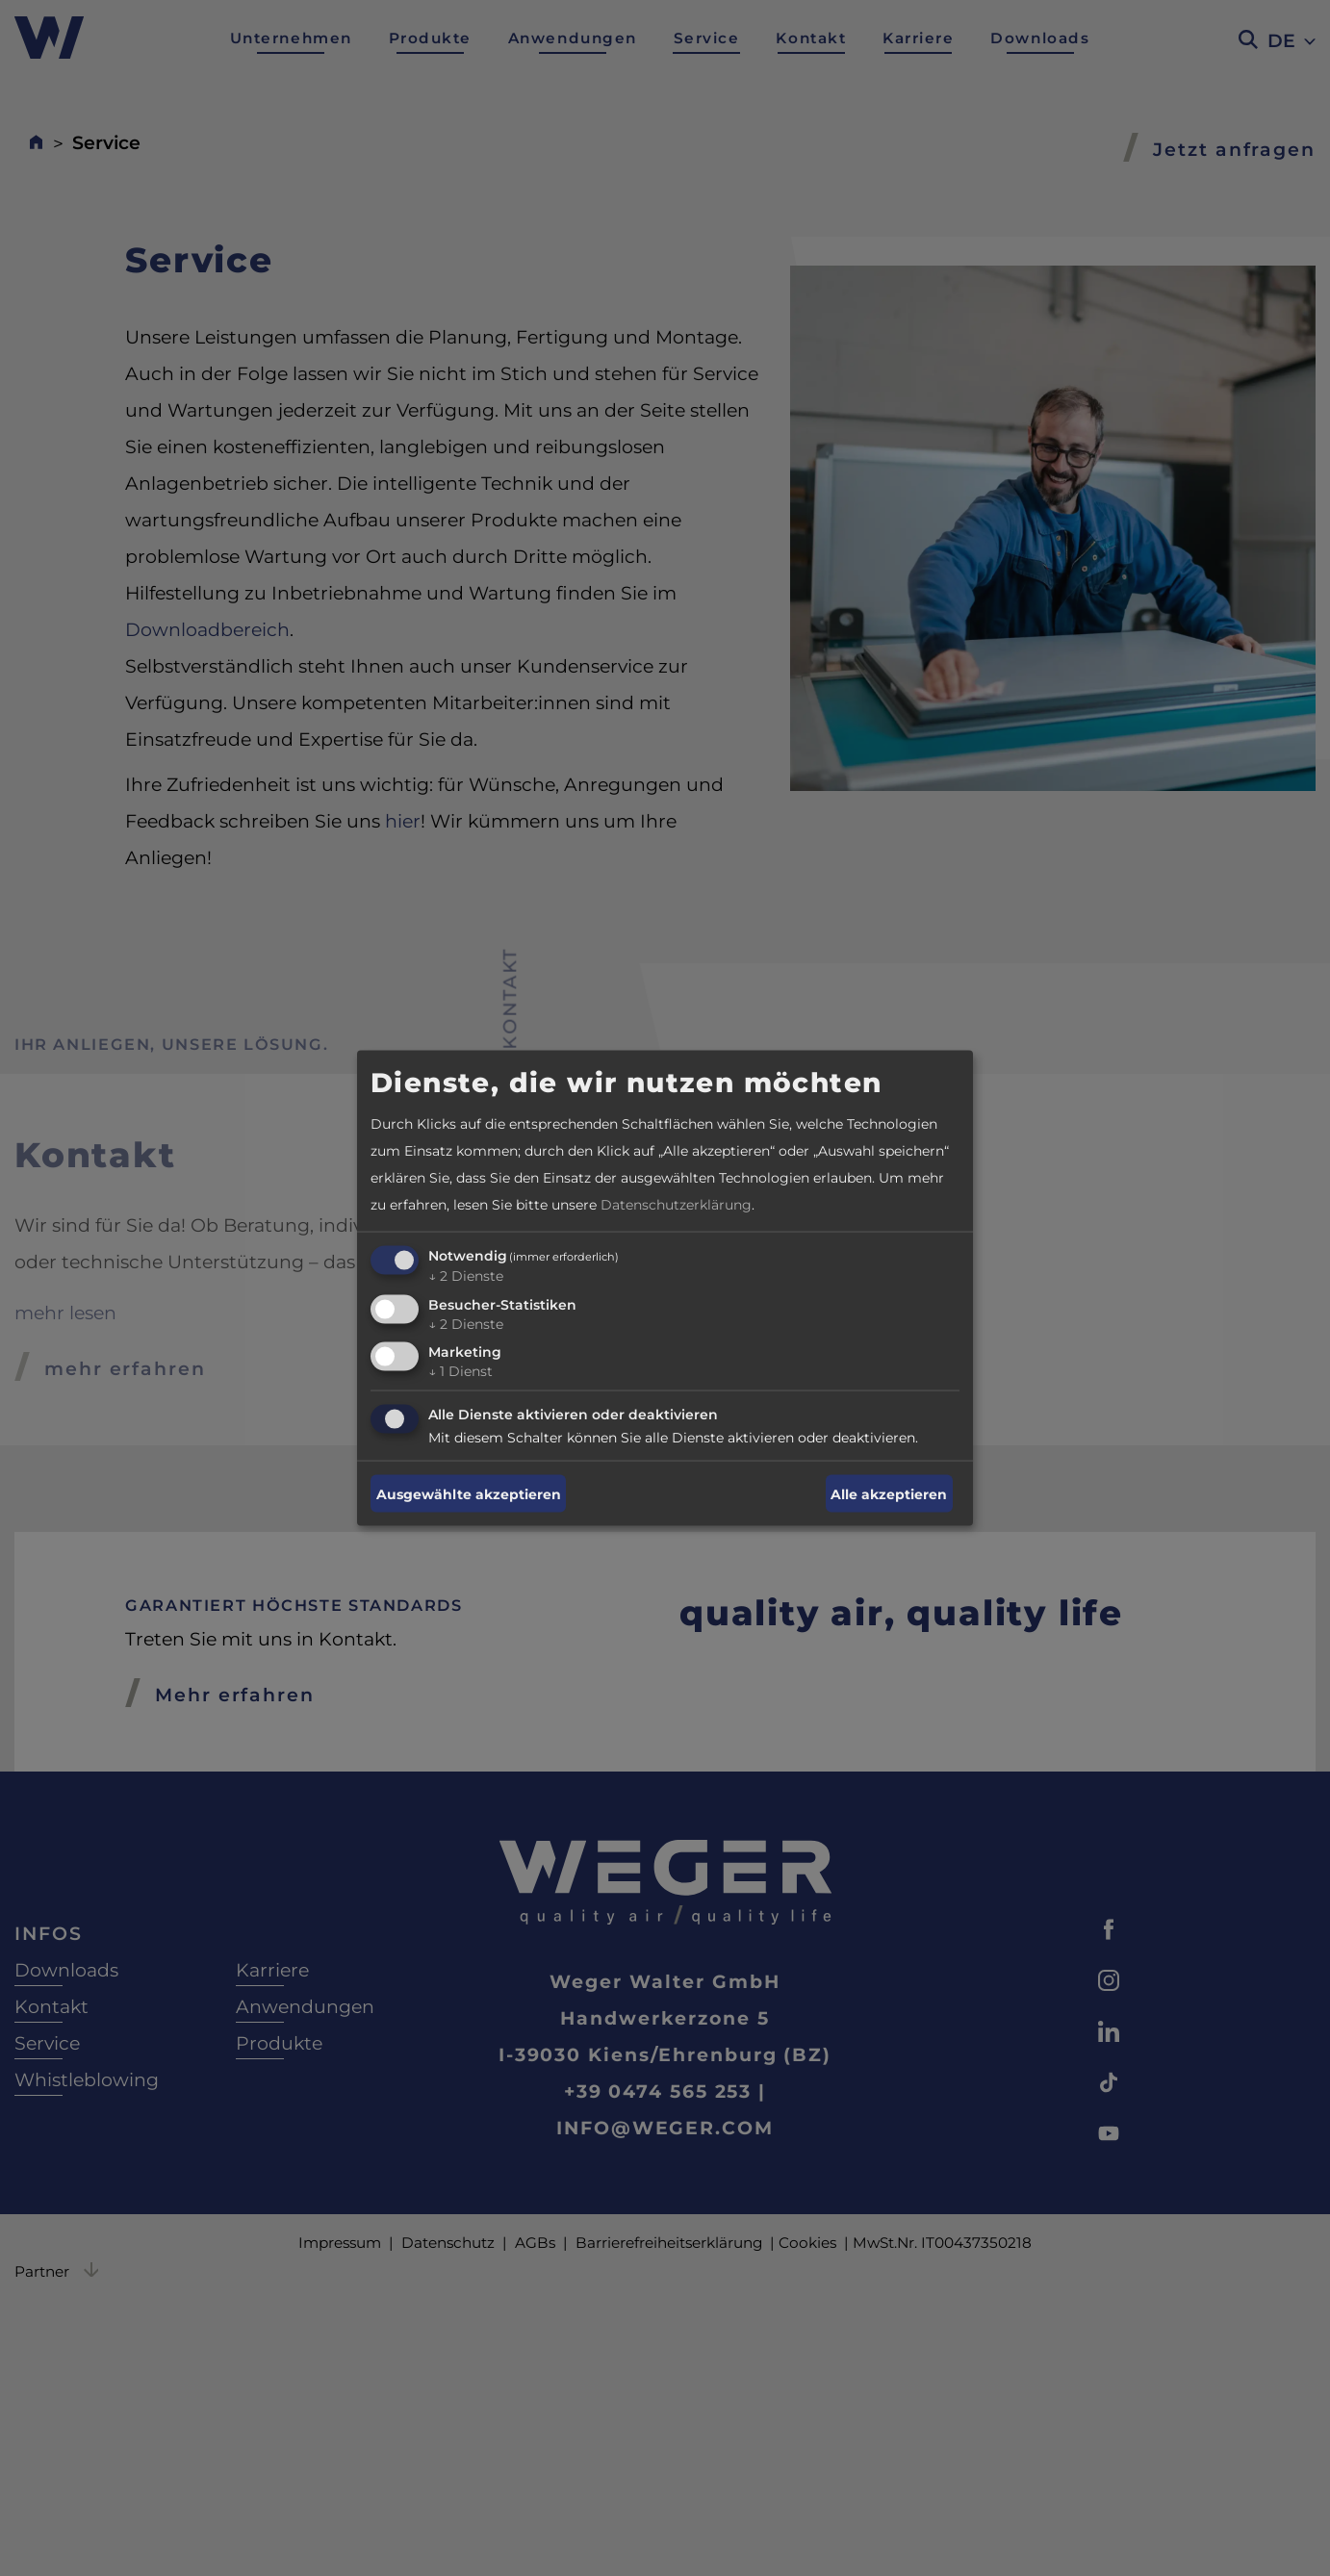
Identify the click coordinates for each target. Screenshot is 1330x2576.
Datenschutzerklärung (676, 1203)
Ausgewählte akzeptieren (468, 1493)
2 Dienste (465, 1275)
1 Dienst (460, 1371)
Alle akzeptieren (889, 1493)
